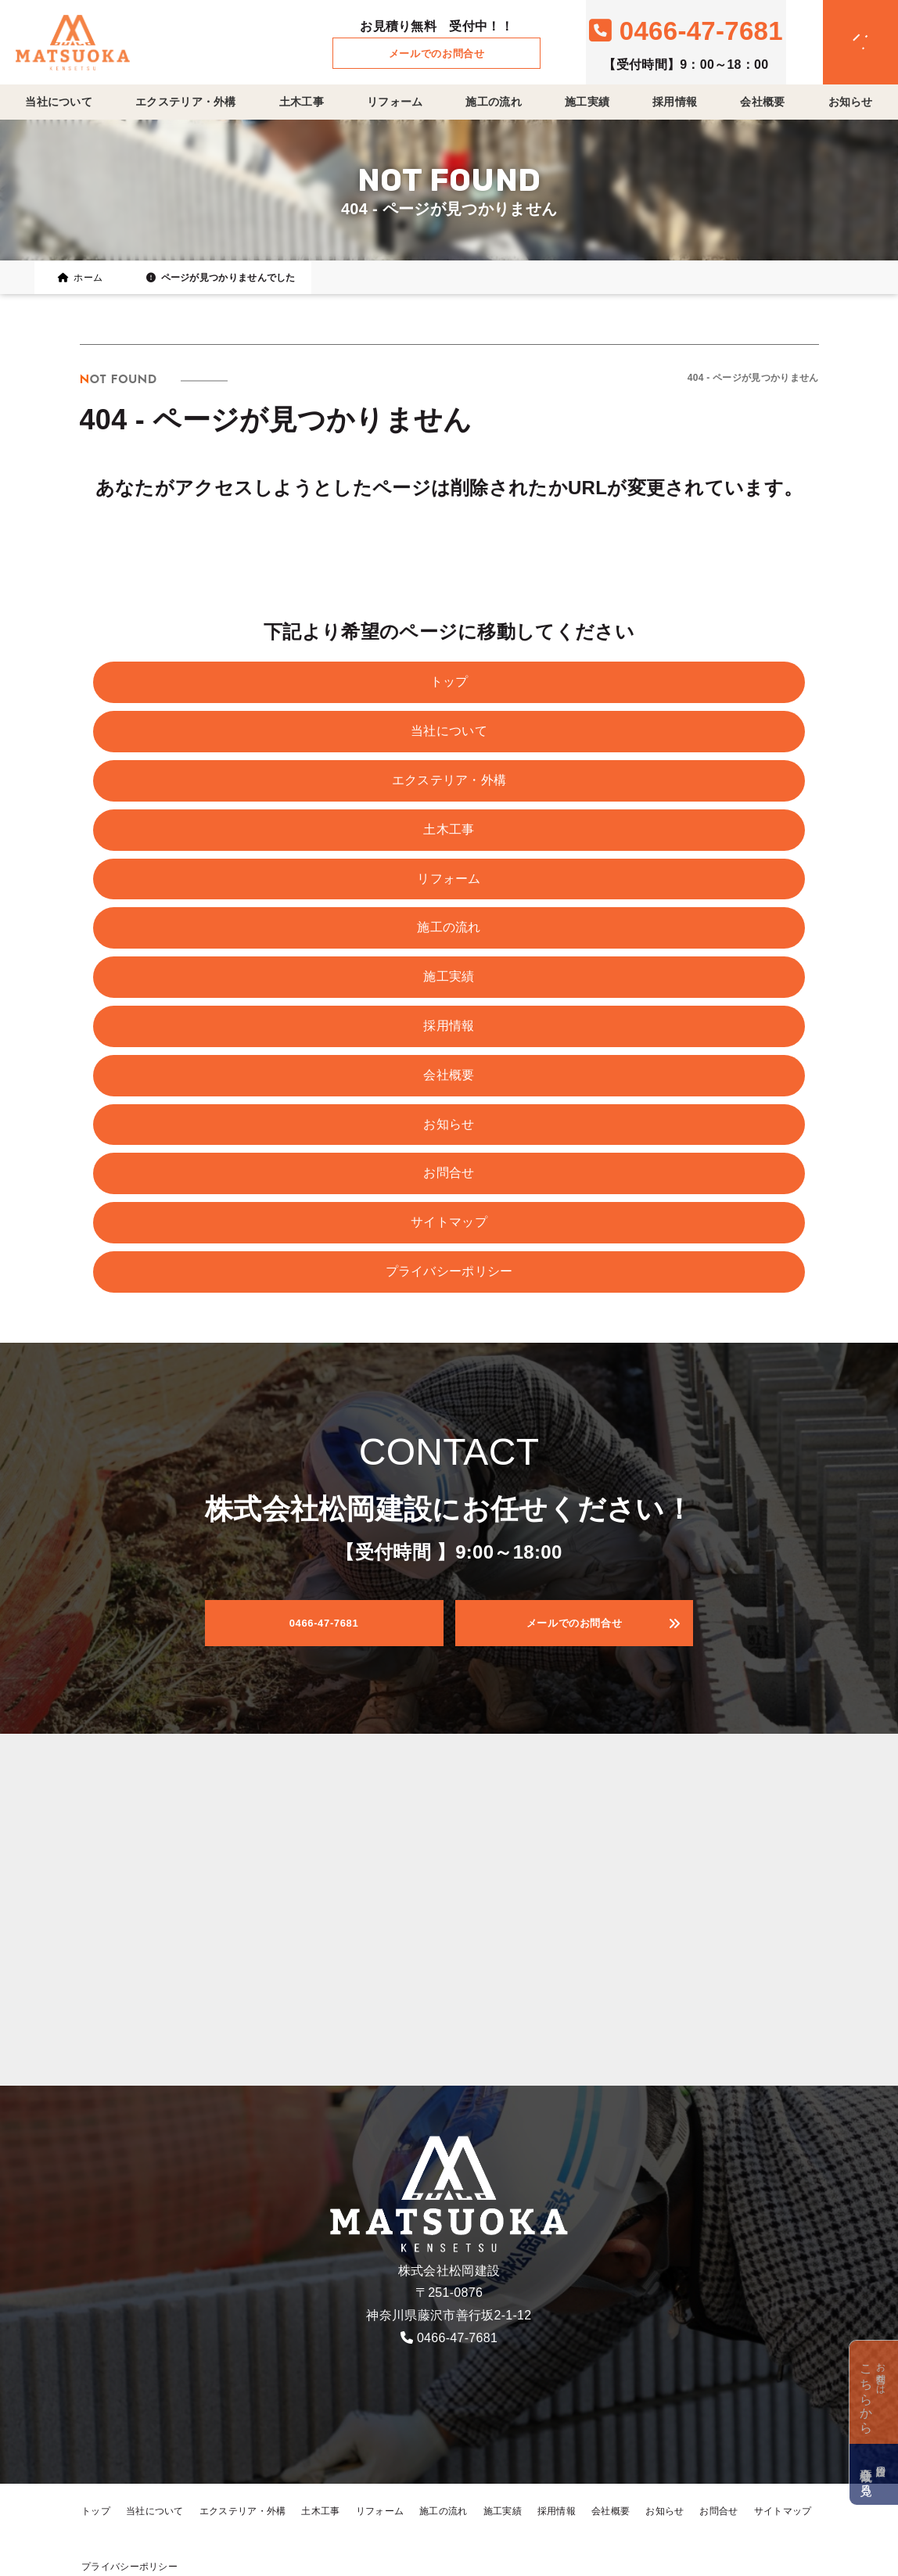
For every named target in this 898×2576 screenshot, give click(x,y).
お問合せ (448, 1172)
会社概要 (762, 101)
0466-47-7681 (457, 2338)
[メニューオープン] (838, 39)
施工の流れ (493, 101)
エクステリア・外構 (185, 101)
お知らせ (850, 101)
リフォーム (395, 101)
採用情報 (674, 101)
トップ (449, 681)
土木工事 (301, 101)
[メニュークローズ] (842, 44)
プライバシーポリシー (449, 1271)
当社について (58, 101)
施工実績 (587, 101)
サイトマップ (449, 1222)
